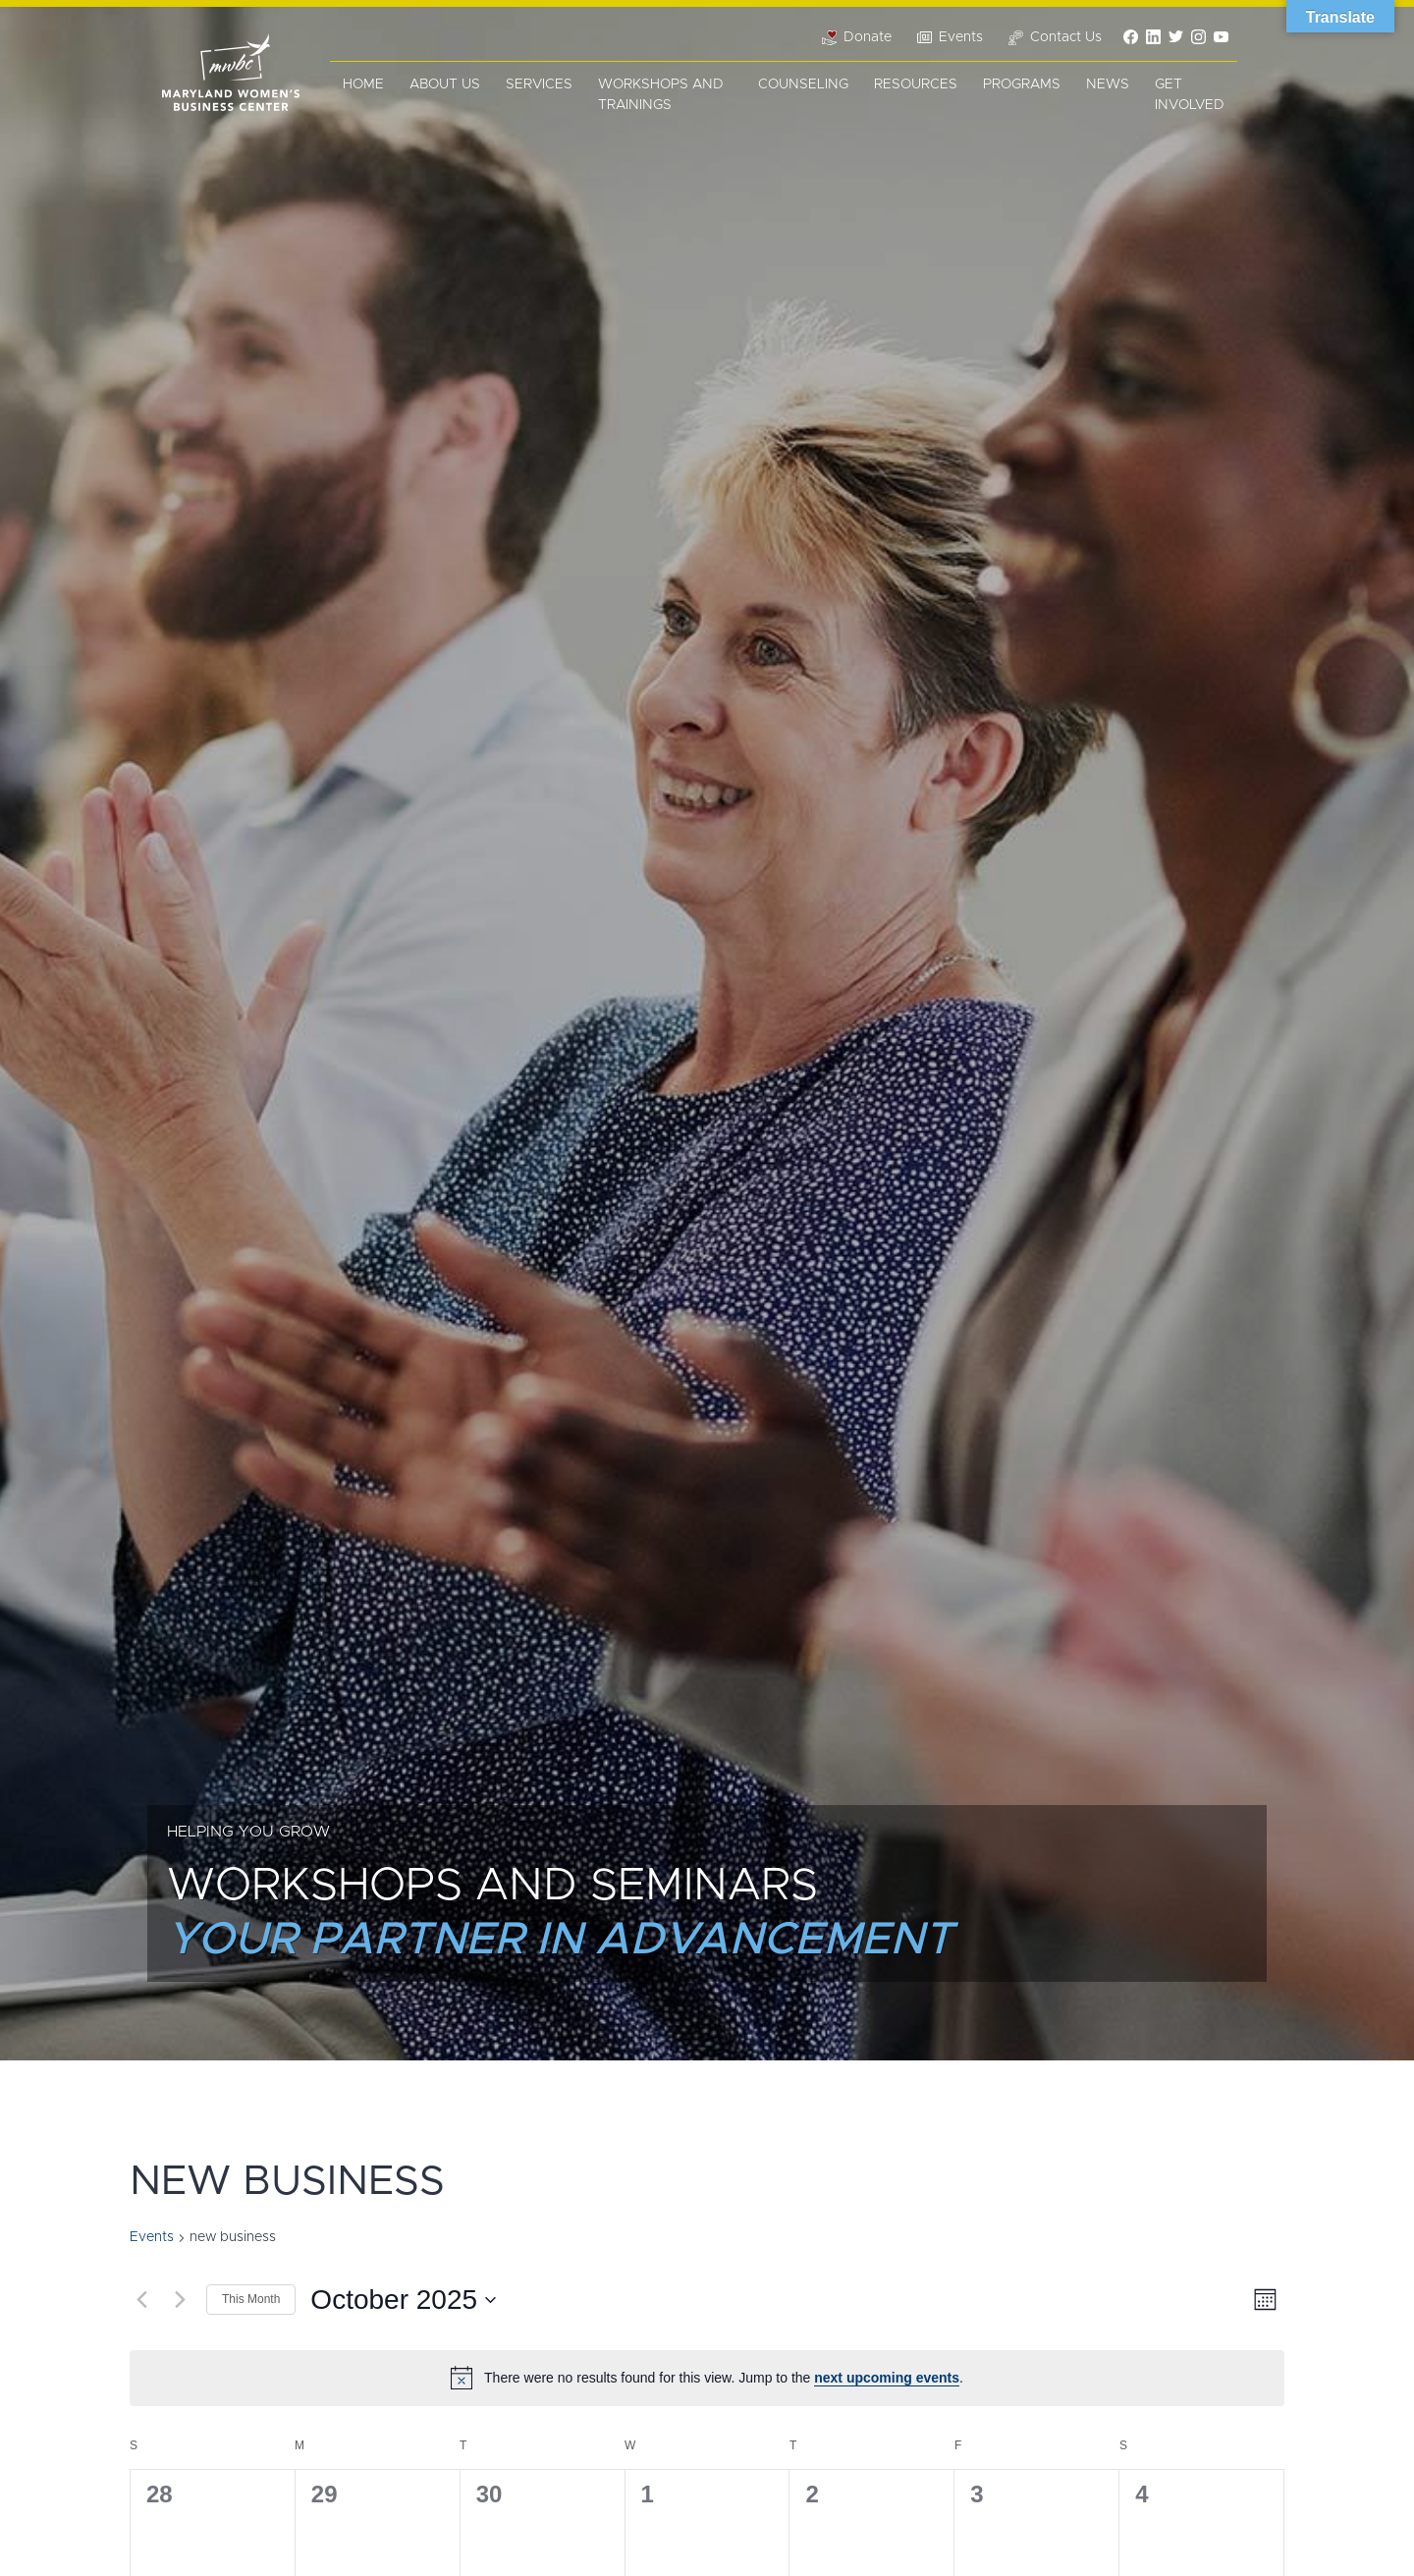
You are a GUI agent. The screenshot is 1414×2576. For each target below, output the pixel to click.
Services (539, 84)
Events (152, 2237)
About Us (444, 84)
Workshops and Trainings (661, 95)
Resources (915, 84)
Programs (1021, 84)
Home (363, 84)
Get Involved (1189, 95)
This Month (251, 2299)
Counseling (803, 84)
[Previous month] (141, 2300)
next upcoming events (886, 2377)
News (1107, 84)
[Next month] (179, 2300)
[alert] (707, 2377)
